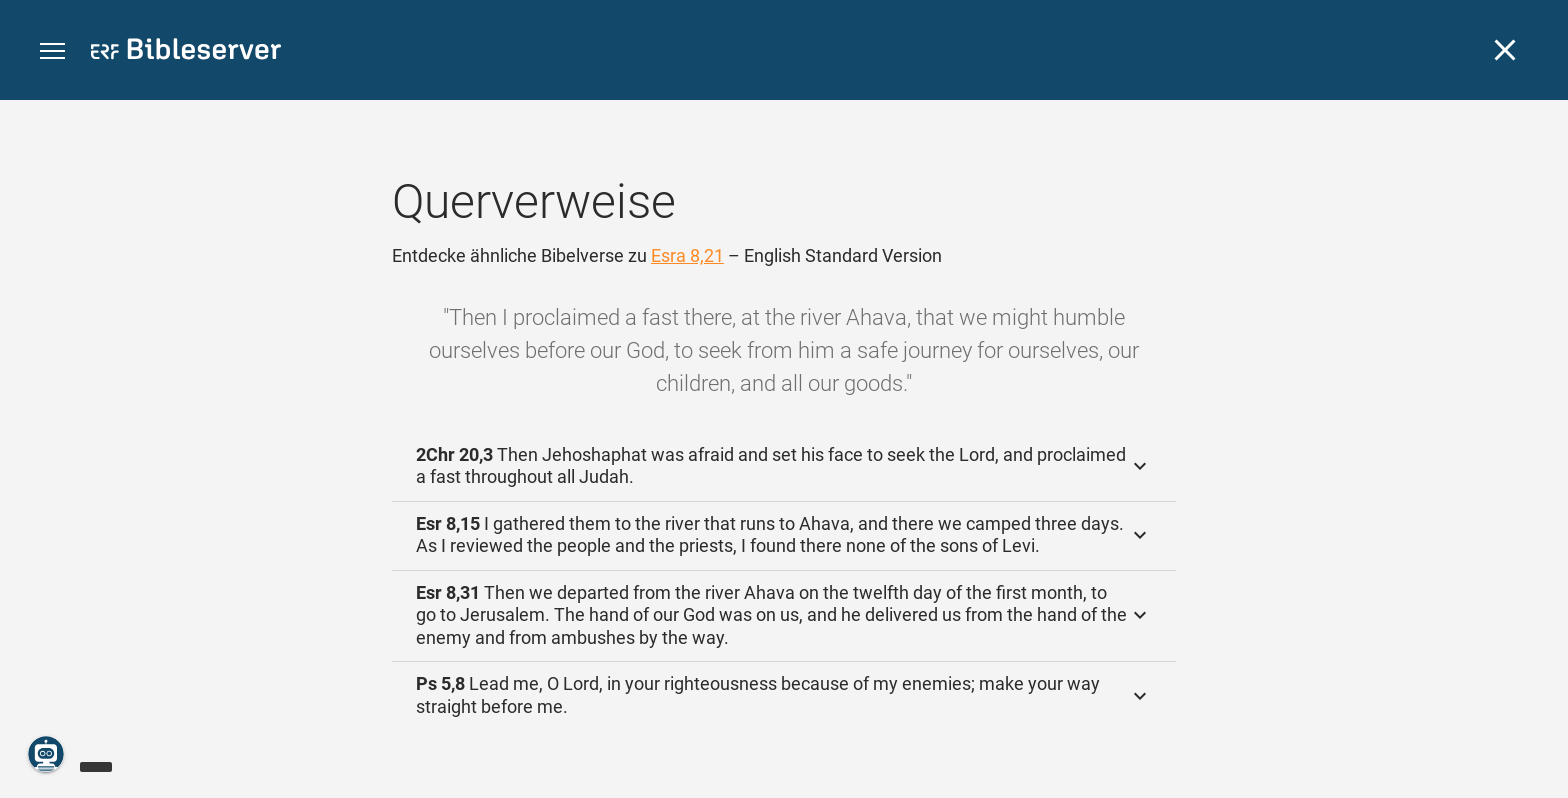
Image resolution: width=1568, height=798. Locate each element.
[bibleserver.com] (186, 52)
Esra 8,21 (687, 255)
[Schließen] (1505, 50)
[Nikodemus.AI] (46, 754)
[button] (52, 51)
